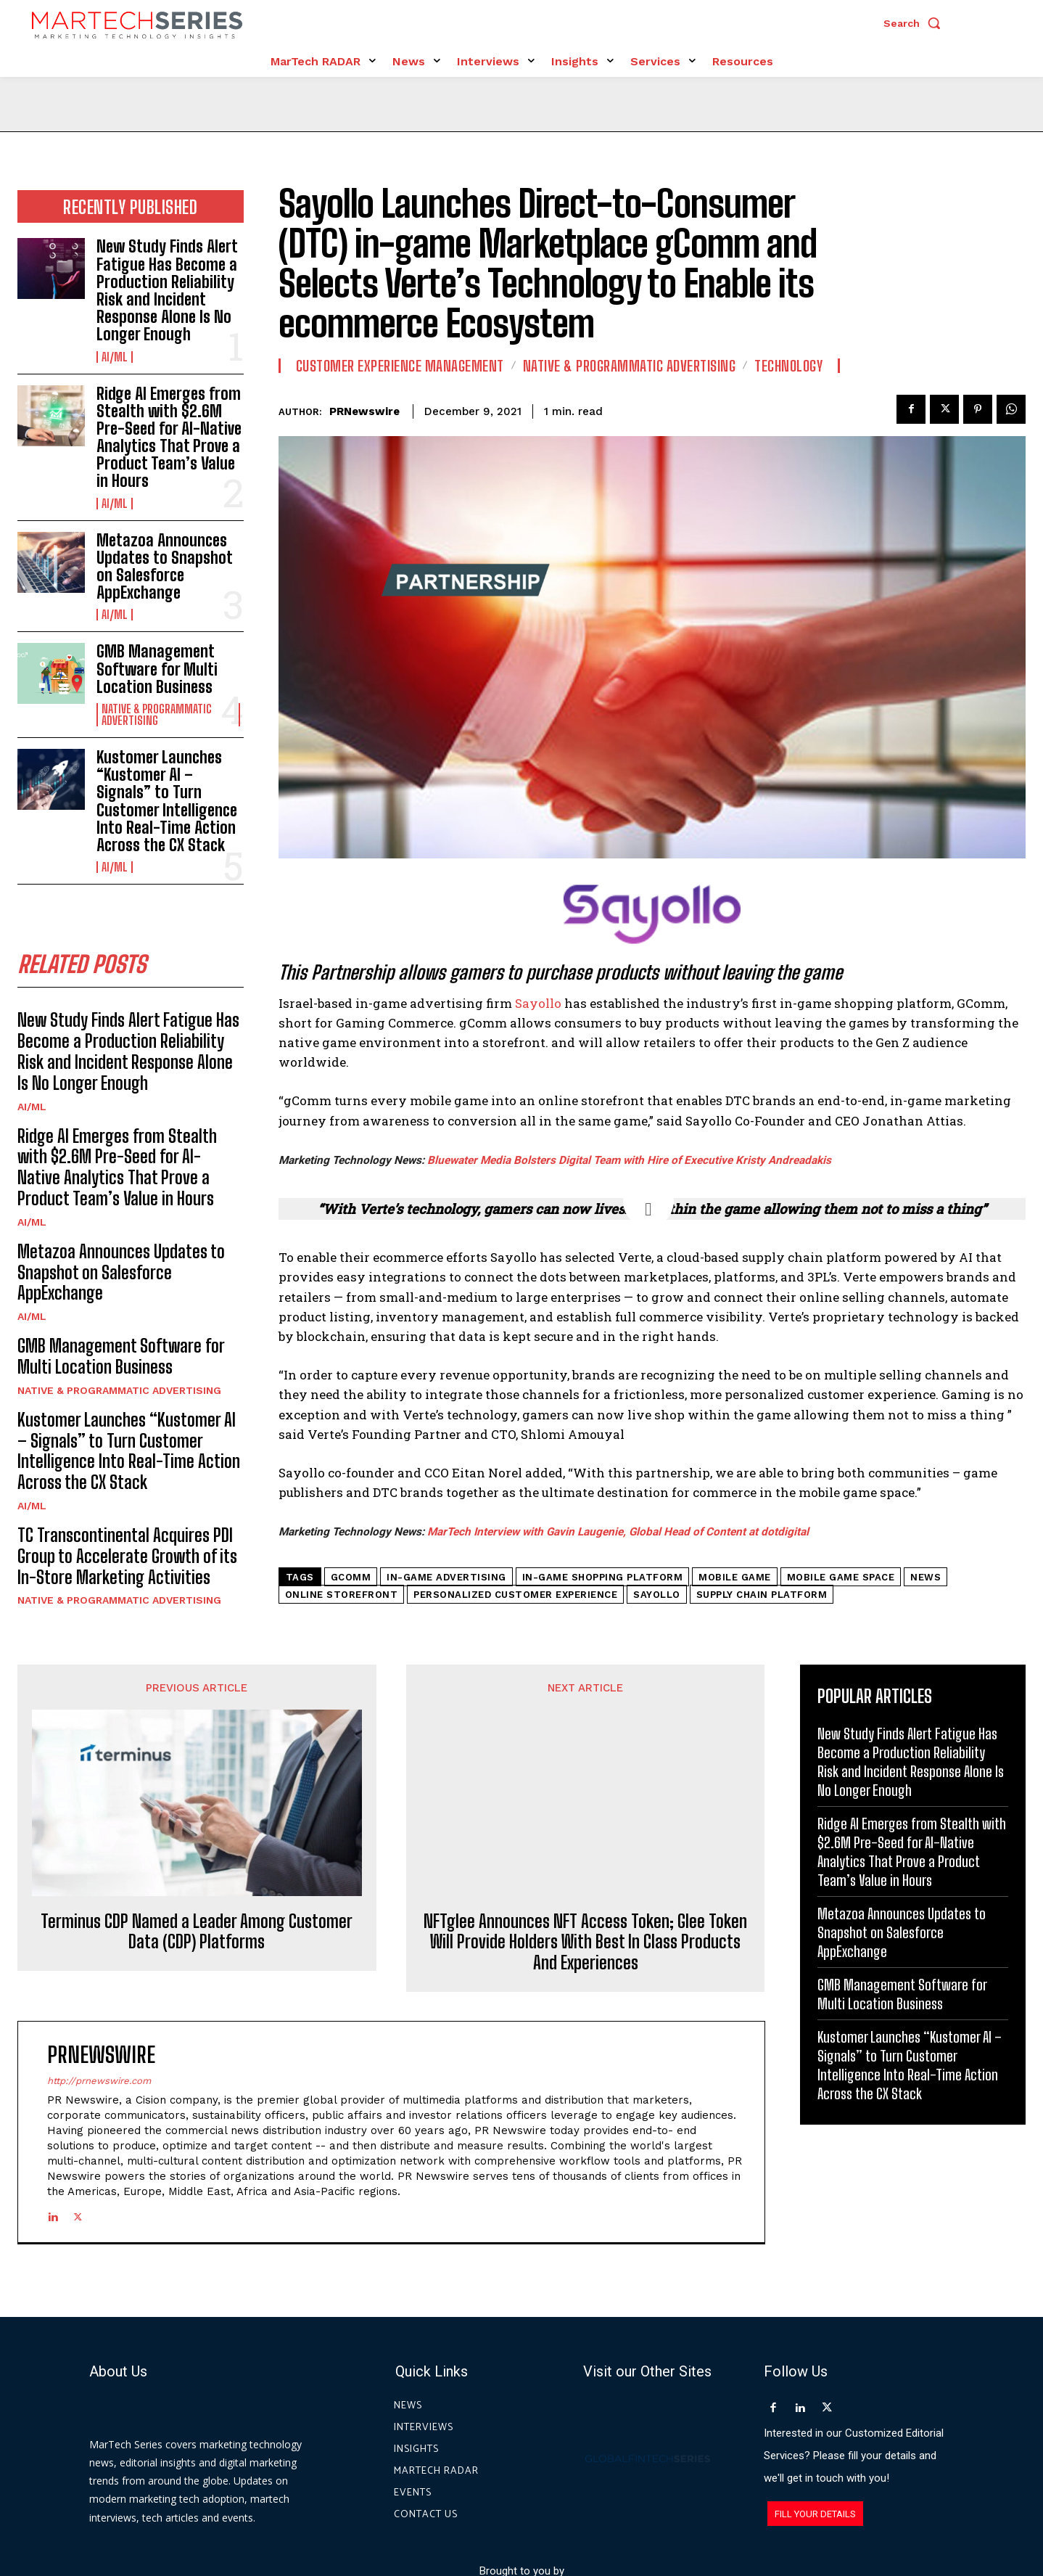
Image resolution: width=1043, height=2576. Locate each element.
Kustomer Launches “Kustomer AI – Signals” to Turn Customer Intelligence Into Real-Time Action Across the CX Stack (166, 801)
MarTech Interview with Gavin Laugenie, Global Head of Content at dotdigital (618, 1531)
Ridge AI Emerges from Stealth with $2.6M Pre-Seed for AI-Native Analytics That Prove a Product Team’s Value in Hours (169, 437)
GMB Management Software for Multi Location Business (157, 668)
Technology (788, 365)
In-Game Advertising (446, 1577)
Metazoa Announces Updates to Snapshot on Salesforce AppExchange (164, 566)
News (925, 1577)
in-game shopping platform (602, 1577)
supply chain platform (762, 1594)
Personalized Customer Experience (515, 1594)
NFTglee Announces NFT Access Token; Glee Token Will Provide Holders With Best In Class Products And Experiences (585, 1814)
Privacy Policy (652, 2509)
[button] (915, 23)
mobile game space (841, 1577)
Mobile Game (734, 1577)
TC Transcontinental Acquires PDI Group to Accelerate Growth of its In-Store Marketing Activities (127, 1556)
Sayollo (538, 1003)
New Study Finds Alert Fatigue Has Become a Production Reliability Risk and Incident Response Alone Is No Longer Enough (167, 290)
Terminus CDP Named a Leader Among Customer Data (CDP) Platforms (197, 1762)
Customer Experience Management (400, 365)
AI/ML (115, 357)
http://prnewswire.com (99, 1953)
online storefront (341, 1594)
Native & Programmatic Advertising (157, 714)
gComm (351, 1577)
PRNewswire (364, 411)
